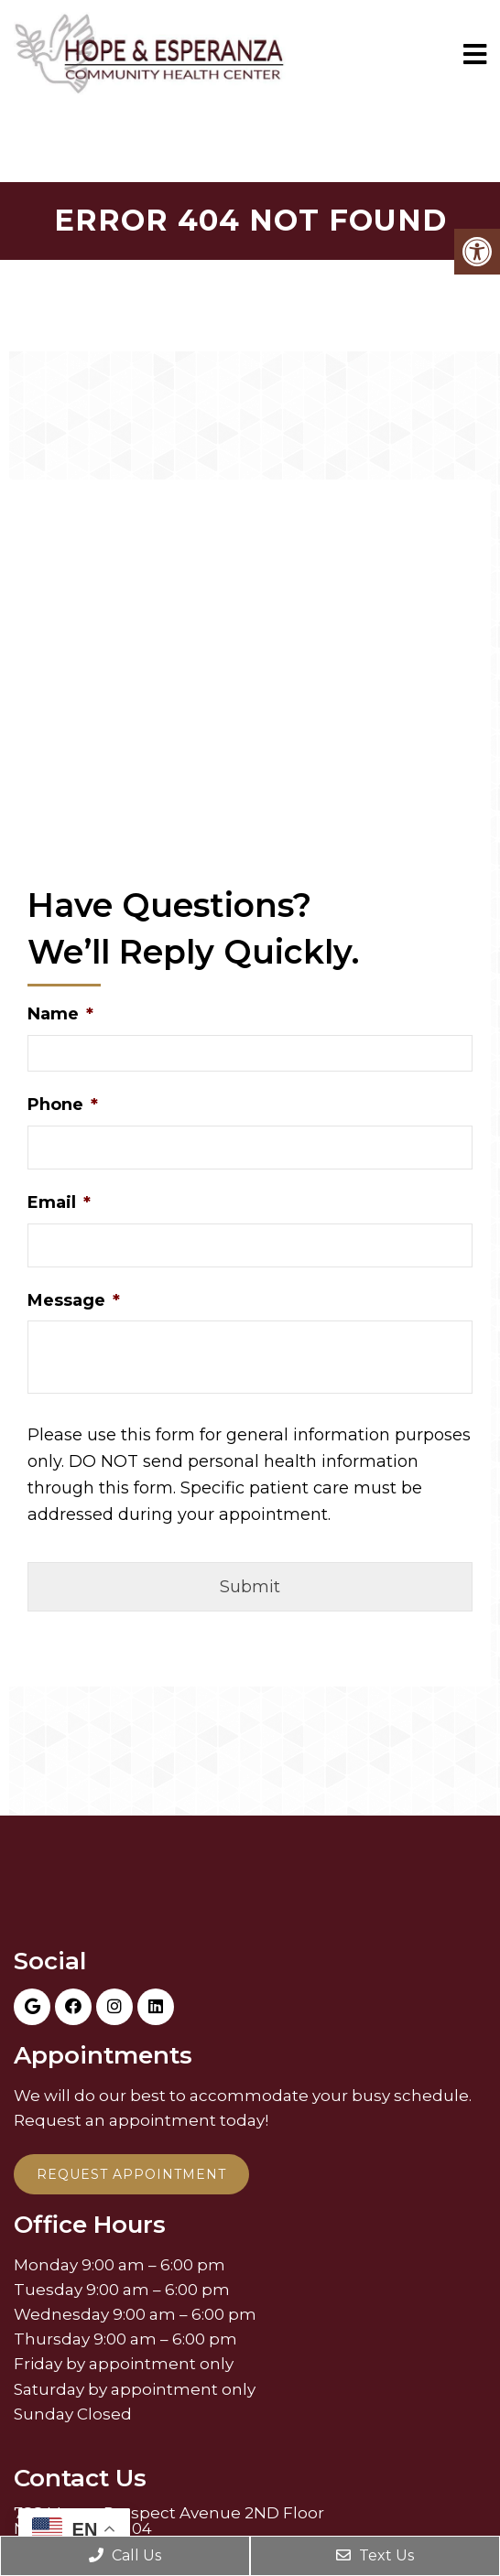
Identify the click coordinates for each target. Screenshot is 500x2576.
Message (73, 1300)
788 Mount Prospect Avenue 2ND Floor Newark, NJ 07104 (169, 2521)
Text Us (375, 2555)
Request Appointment (131, 2174)
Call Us (125, 2555)
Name (60, 1014)
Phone (62, 1104)
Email (59, 1202)
